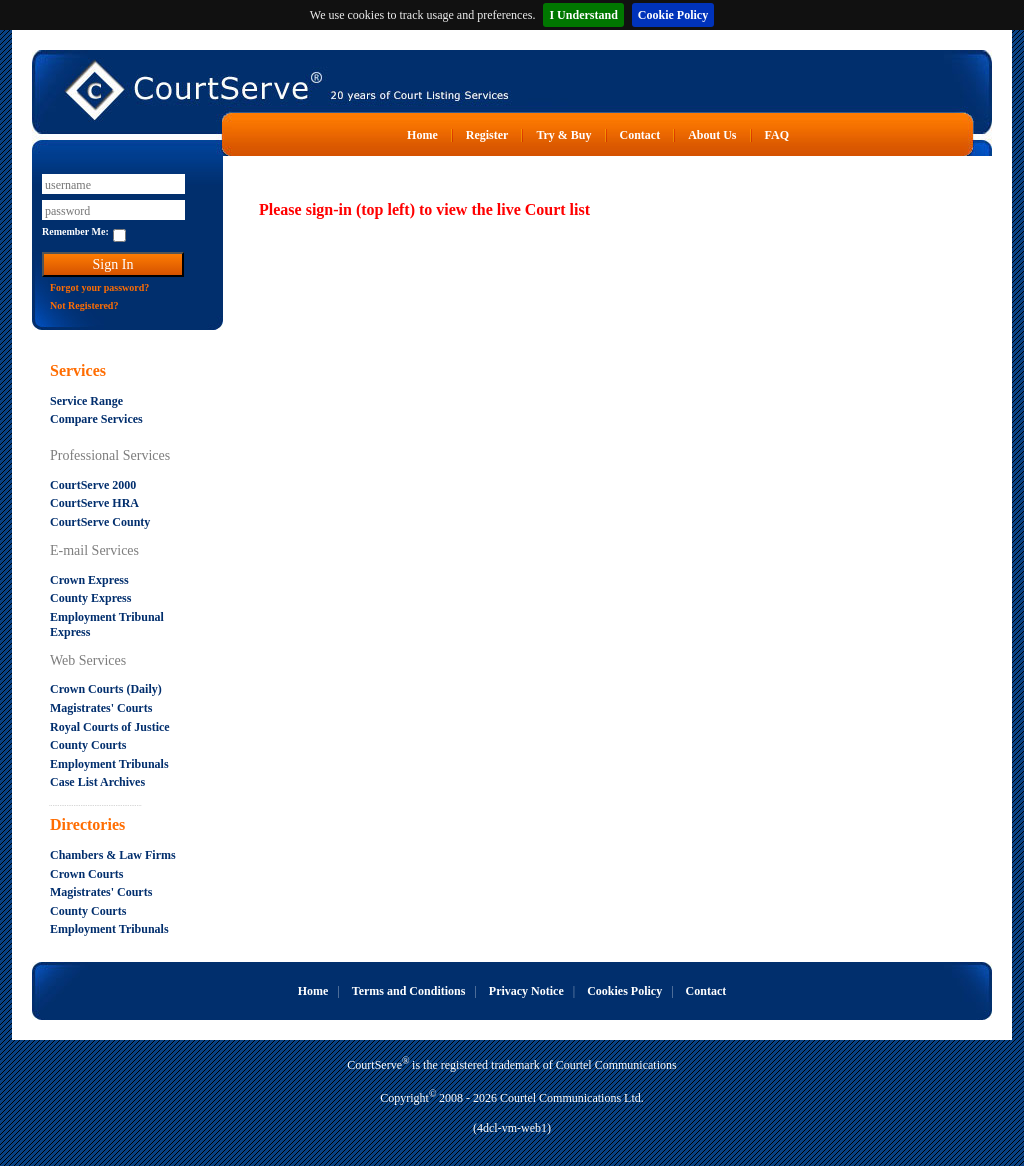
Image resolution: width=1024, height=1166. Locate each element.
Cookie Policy (673, 15)
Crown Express (89, 580)
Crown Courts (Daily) (106, 689)
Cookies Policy (624, 991)
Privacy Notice (526, 991)
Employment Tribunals (109, 764)
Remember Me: (75, 231)
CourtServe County (100, 522)
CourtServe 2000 (93, 485)
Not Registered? (84, 305)
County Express (90, 598)
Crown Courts (86, 874)
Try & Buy (563, 135)
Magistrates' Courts (101, 708)
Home (422, 135)
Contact (640, 135)
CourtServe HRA (94, 503)
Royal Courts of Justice (110, 727)
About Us (712, 135)
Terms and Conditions (409, 991)
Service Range (86, 401)
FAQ (777, 135)
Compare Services (96, 419)
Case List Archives (97, 782)
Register (487, 135)
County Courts (88, 745)
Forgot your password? (99, 287)
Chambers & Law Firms (113, 855)
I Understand (583, 15)
